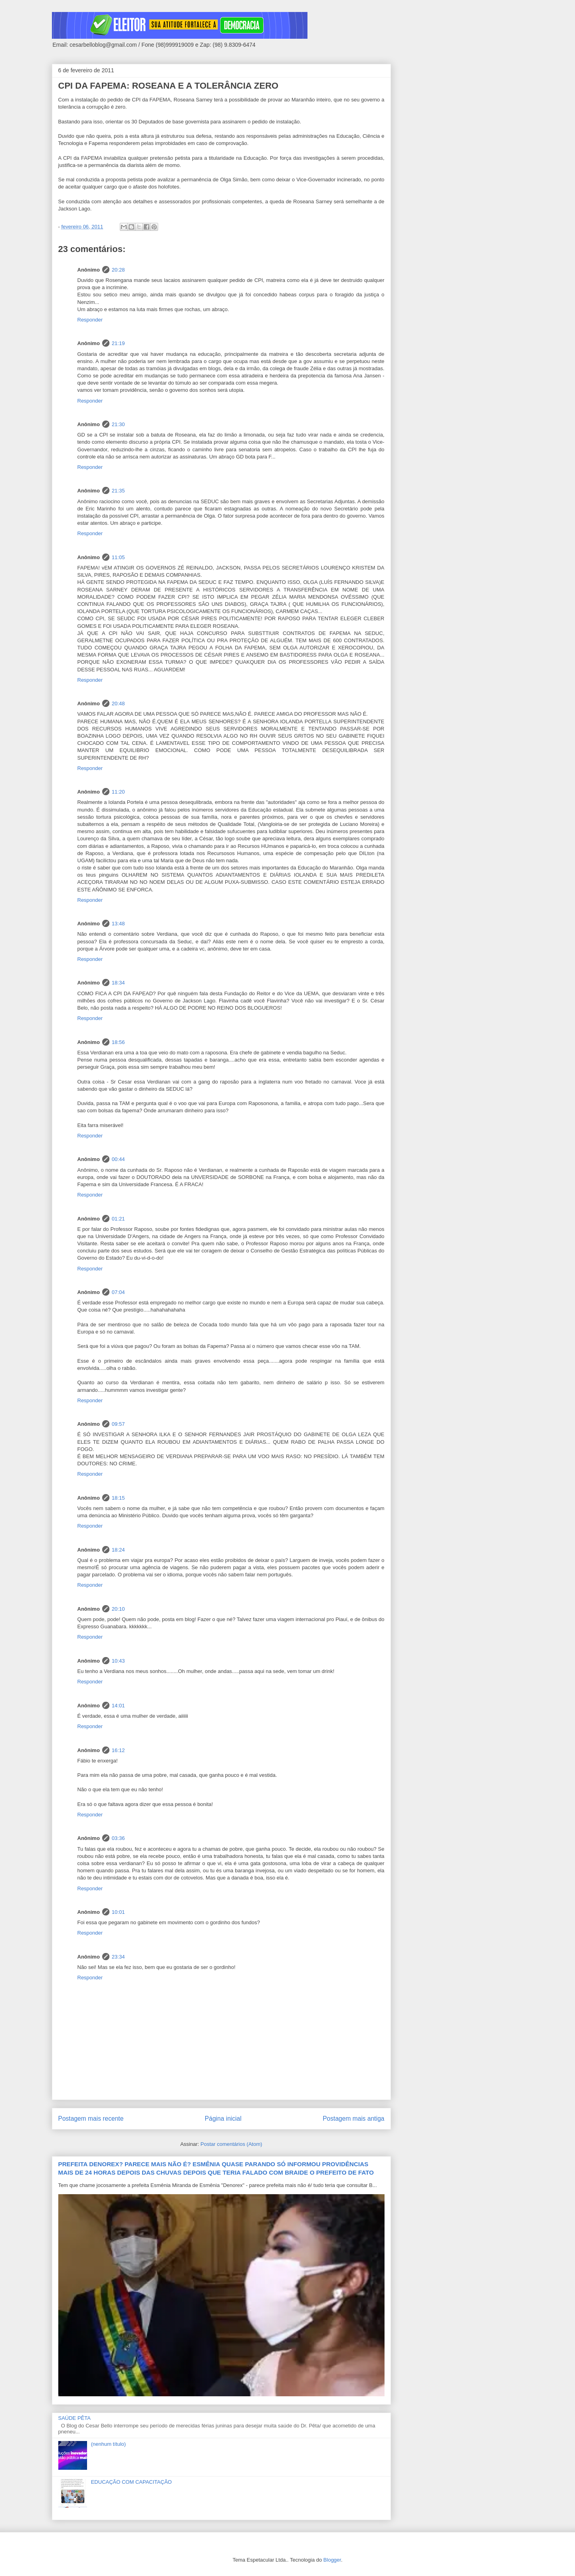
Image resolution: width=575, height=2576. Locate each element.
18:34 (118, 983)
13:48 (118, 924)
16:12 (118, 1750)
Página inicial (223, 2118)
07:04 (118, 1292)
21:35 (118, 491)
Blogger (332, 2560)
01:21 (118, 1219)
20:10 (118, 1609)
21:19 (118, 343)
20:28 (118, 270)
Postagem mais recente (91, 2118)
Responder (90, 320)
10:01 (118, 1912)
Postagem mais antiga (353, 2118)
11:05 (118, 557)
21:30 (118, 424)
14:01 (118, 1706)
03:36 (118, 1838)
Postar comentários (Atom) (231, 2144)
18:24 (118, 1550)
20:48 (118, 704)
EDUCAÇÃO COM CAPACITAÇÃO (131, 2482)
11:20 (118, 792)
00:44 (118, 1159)
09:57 (118, 1424)
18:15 (118, 1498)
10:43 (118, 1661)
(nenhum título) (108, 2444)
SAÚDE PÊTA (74, 2418)
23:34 (118, 1957)
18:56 (118, 1042)
